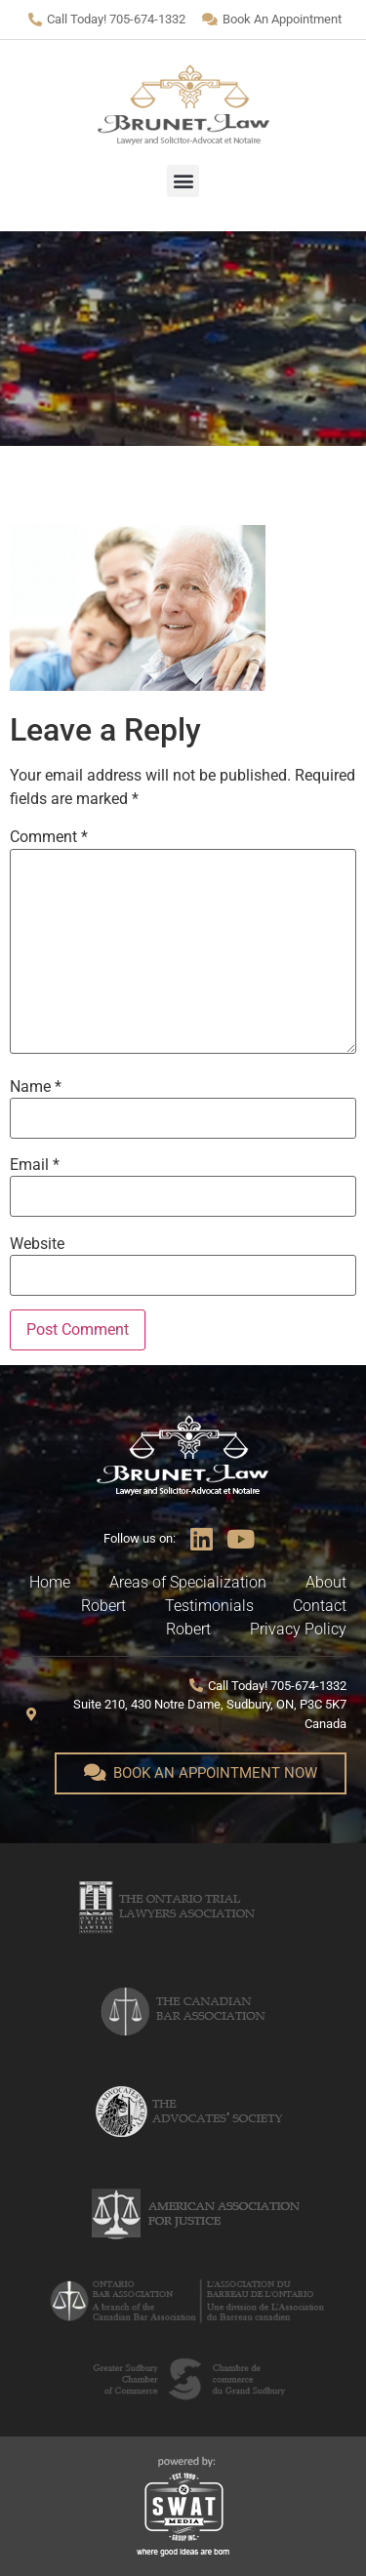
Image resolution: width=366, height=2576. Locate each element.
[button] (183, 181)
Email (35, 1165)
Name (35, 1087)
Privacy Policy (298, 1629)
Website (37, 1244)
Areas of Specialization (187, 1582)
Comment (49, 837)
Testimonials (209, 1605)
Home (49, 1582)
